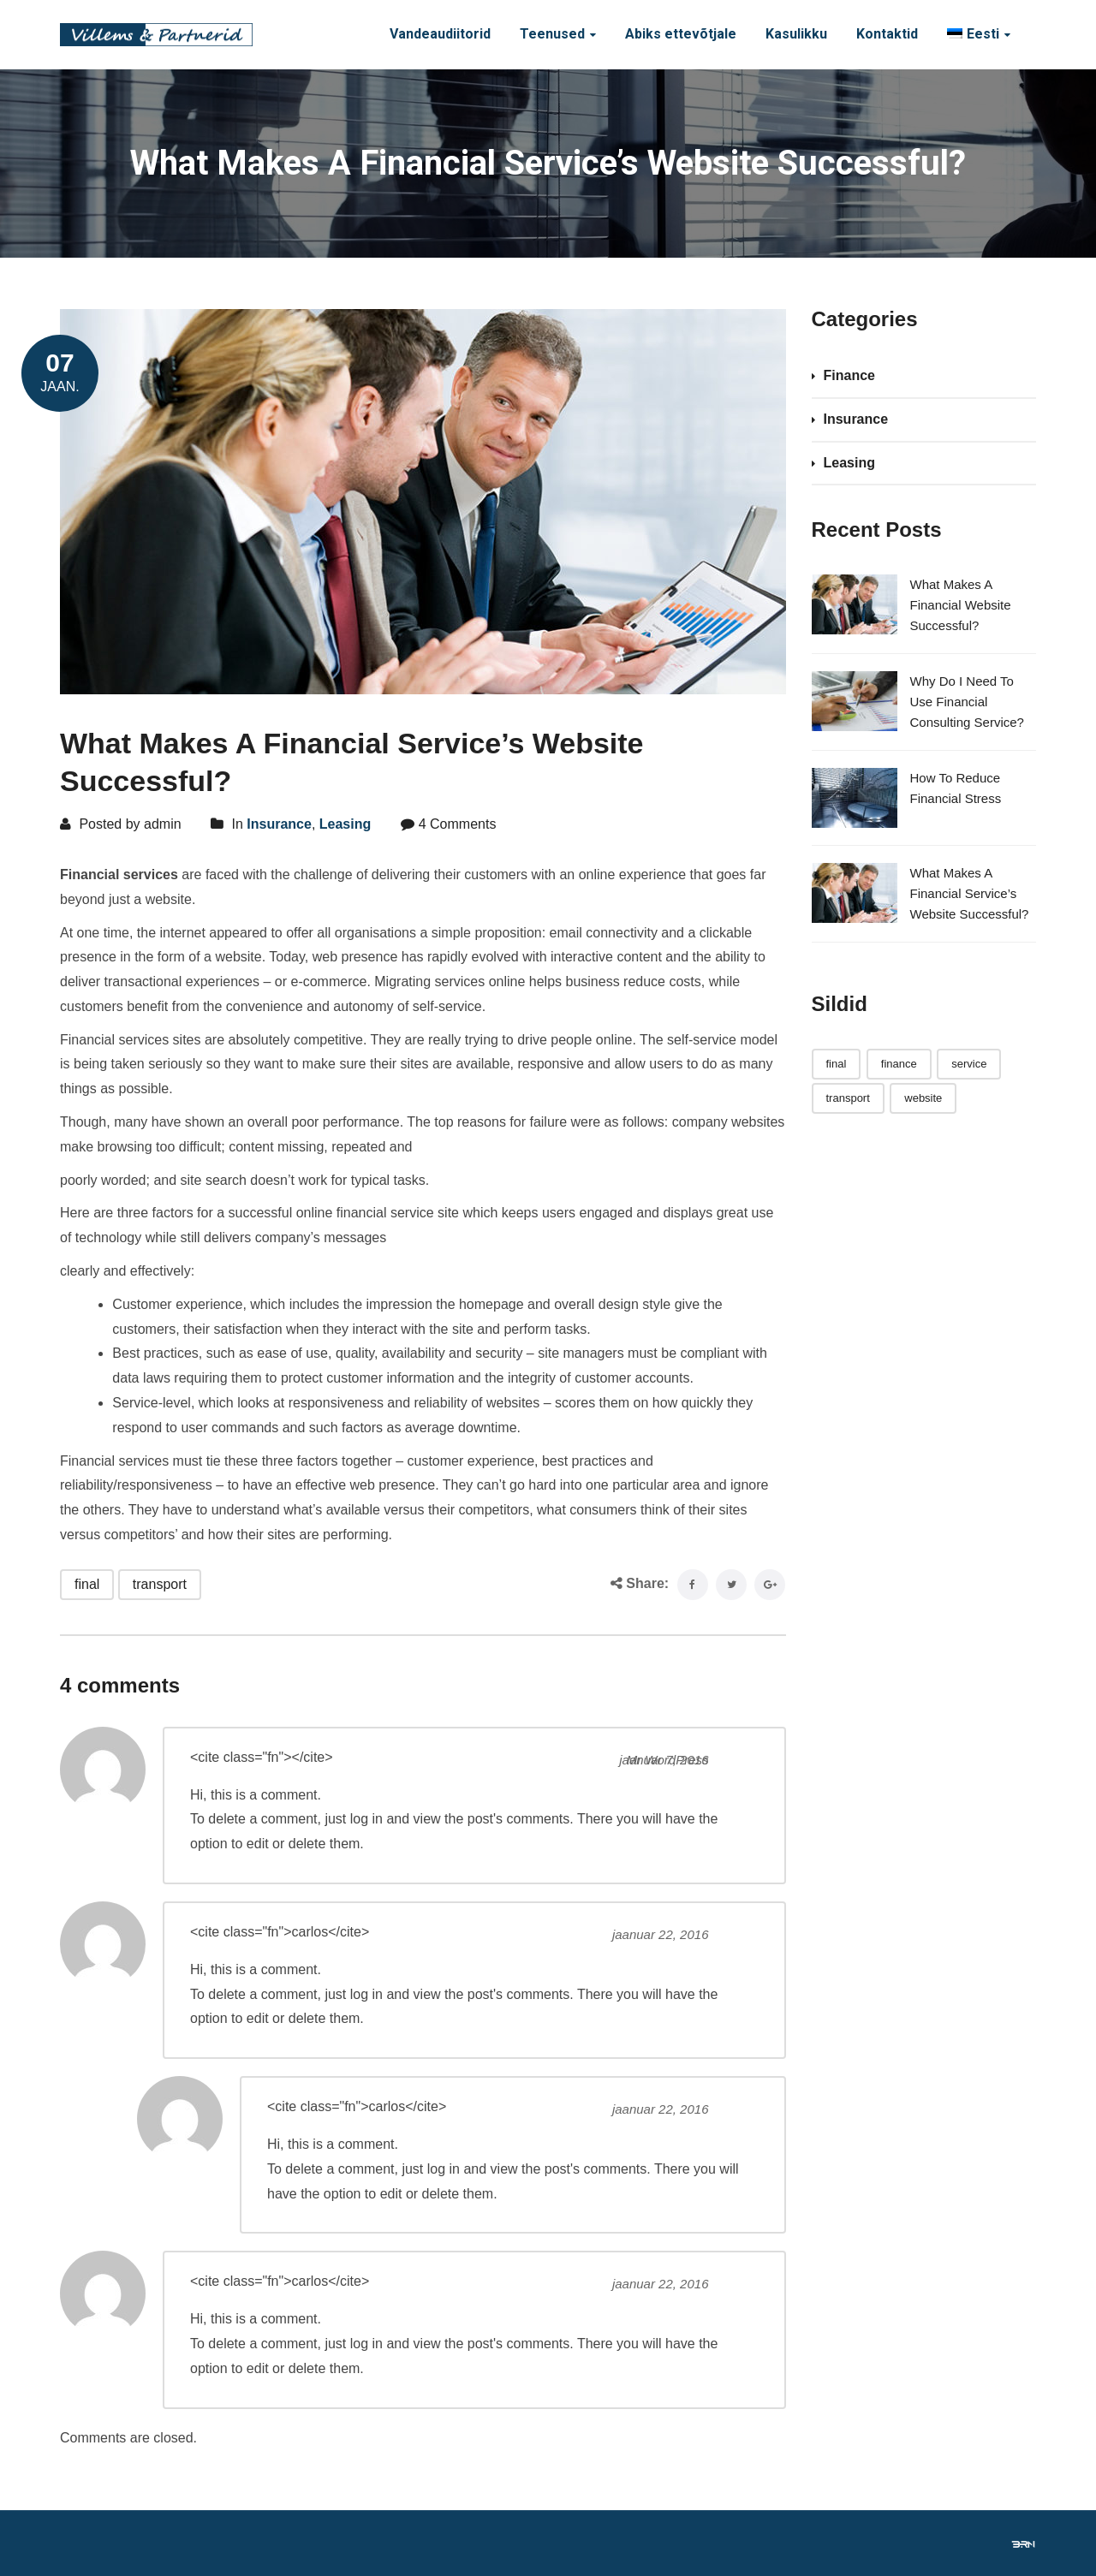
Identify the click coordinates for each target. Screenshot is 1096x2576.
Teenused (552, 34)
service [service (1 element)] (968, 1063)
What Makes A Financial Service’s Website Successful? (969, 893)
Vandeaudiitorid (440, 34)
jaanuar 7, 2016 (663, 1759)
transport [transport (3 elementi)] (848, 1098)
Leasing (345, 824)
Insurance (279, 824)
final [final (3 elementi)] (836, 1063)
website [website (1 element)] (923, 1098)
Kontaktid (887, 34)
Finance (849, 375)
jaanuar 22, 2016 (660, 1934)
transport (160, 1584)
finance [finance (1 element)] (899, 1063)
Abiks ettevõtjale (680, 34)
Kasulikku (796, 34)
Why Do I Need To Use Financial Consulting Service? (967, 701)
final (86, 1584)
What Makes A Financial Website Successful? (960, 605)
